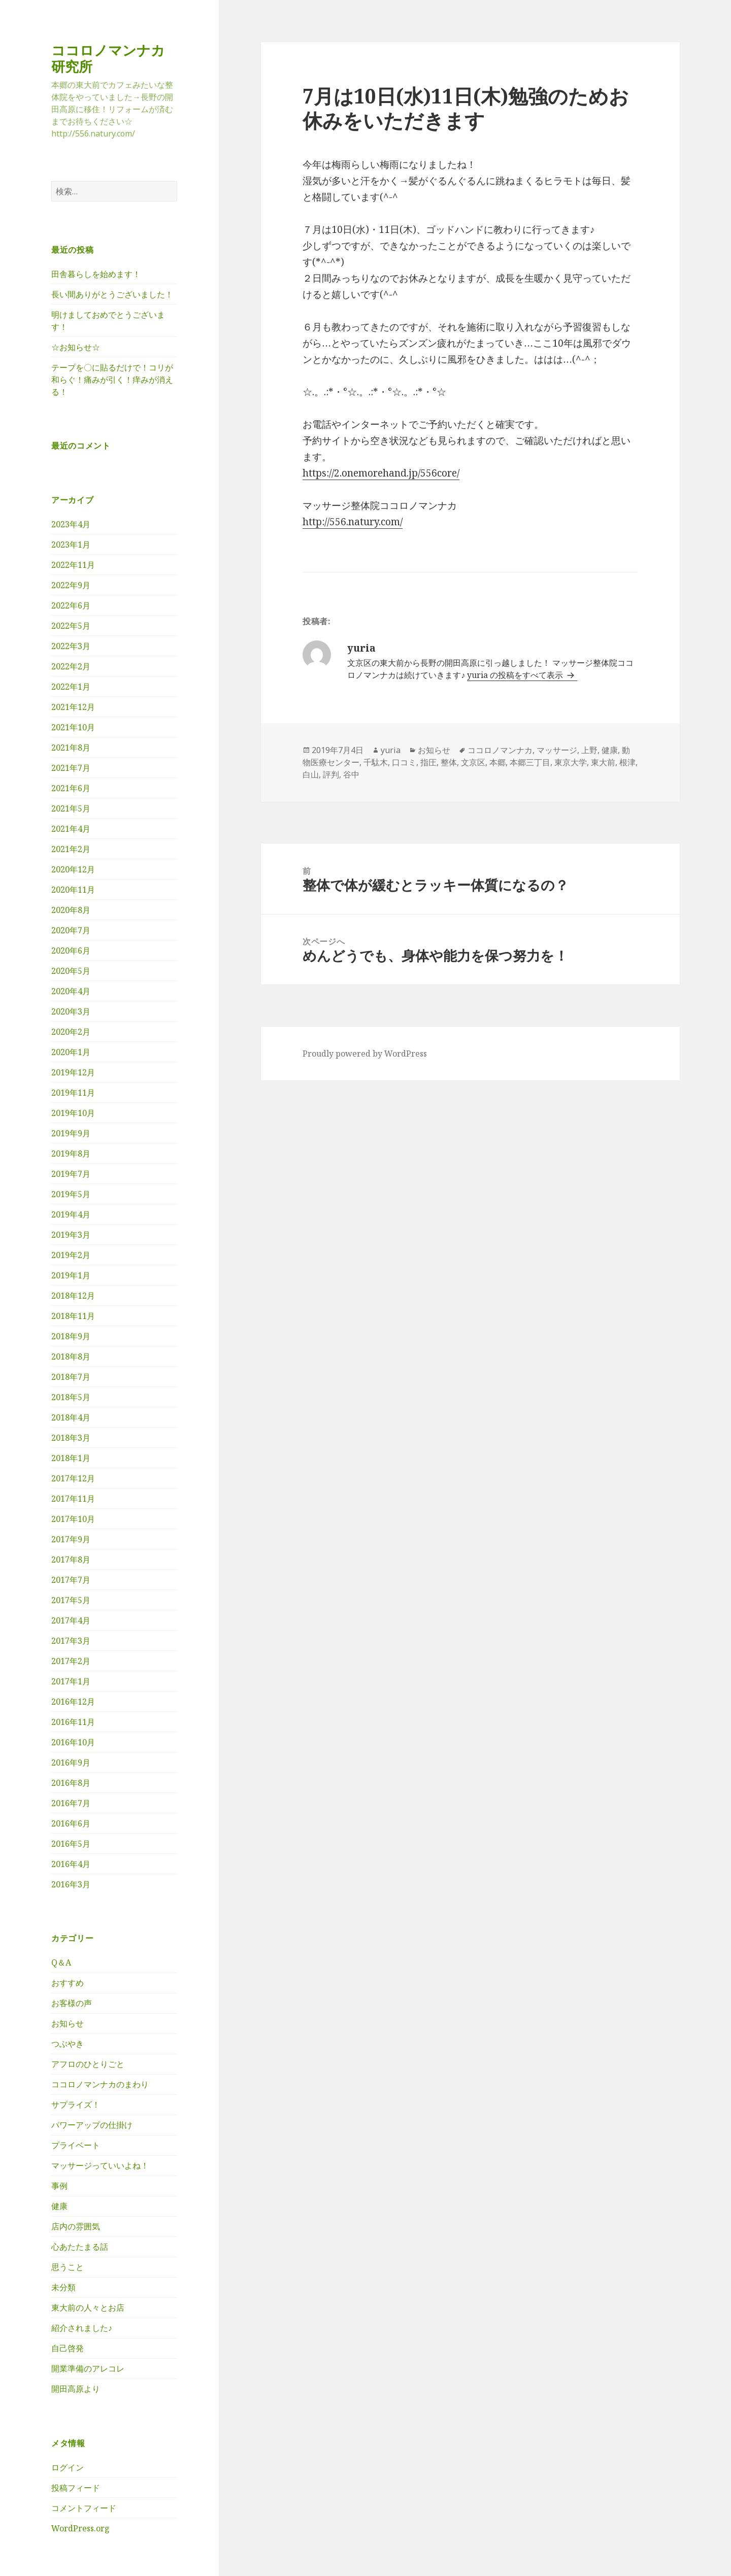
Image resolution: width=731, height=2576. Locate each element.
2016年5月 (70, 1843)
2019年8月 (70, 1153)
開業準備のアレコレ (87, 2368)
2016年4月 (70, 1864)
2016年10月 (73, 1742)
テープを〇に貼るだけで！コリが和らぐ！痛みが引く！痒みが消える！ (112, 379)
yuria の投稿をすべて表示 (516, 675)
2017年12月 (73, 1478)
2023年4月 (70, 524)
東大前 (603, 762)
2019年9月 (70, 1133)
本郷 (497, 762)
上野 (589, 750)
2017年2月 (70, 1661)
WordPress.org (80, 2528)
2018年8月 (70, 1356)
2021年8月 (70, 747)
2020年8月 (70, 910)
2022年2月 (70, 666)
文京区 (473, 762)
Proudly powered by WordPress (365, 1053)
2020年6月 (70, 950)
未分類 (63, 2287)
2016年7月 (70, 1803)
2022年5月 (70, 625)
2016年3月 (70, 1884)
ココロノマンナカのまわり (100, 2084)
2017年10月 (73, 1518)
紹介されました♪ (81, 2327)
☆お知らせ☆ (75, 347)
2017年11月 (73, 1498)
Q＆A (61, 1962)
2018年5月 (70, 1397)
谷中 (351, 774)
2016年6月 (70, 1823)
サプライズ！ (75, 2104)
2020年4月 (70, 991)
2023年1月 (70, 544)
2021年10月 (73, 727)
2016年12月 (73, 1701)
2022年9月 (70, 585)
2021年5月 (70, 808)
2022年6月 (70, 605)
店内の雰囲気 (75, 2226)
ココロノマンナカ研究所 (108, 58)
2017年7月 (70, 1579)
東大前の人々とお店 (87, 2307)
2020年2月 (70, 1031)
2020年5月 (70, 970)
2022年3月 (70, 646)
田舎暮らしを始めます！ (96, 274)
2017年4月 (70, 1620)
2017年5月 (70, 1600)
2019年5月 (70, 1194)
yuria (391, 750)
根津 (627, 762)
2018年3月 (70, 1437)
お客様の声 (71, 2003)
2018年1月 (70, 1458)
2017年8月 (70, 1559)
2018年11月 (73, 1315)
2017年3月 (70, 1640)
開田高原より (75, 2388)
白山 (311, 774)
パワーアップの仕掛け (91, 2124)
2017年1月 (70, 1681)
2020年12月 (73, 869)
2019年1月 (70, 1275)
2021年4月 (70, 828)
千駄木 (375, 762)
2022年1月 (70, 686)
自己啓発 (67, 2348)
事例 (59, 2185)
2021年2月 (70, 849)
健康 (59, 2206)
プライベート (75, 2145)
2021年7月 (70, 767)
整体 (449, 762)
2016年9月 (70, 1762)
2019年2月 (70, 1255)
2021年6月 (70, 788)
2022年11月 (73, 564)
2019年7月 (70, 1173)
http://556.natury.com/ (353, 521)
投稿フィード (75, 2487)
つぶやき (67, 2043)
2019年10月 (73, 1112)
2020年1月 (70, 1052)
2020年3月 (70, 1011)
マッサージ (557, 750)
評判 (331, 774)
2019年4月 (70, 1214)
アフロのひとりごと (87, 2064)
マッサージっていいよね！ (100, 2165)
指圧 (428, 762)
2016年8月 (70, 1782)
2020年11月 (73, 889)
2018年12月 (73, 1295)
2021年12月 (73, 707)
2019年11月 (73, 1092)
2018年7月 (70, 1376)
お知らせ (67, 2023)
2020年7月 (70, 930)
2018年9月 (70, 1336)
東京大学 (570, 762)
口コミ (404, 762)
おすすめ (67, 1982)
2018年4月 (70, 1417)
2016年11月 (73, 1721)
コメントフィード (83, 2508)
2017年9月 (70, 1539)
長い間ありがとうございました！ (112, 294)
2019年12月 (73, 1072)
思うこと (67, 2267)
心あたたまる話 (79, 2246)
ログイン (67, 2467)
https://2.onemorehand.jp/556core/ (381, 473)
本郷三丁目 (530, 762)
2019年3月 (70, 1234)
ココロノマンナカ (500, 750)
